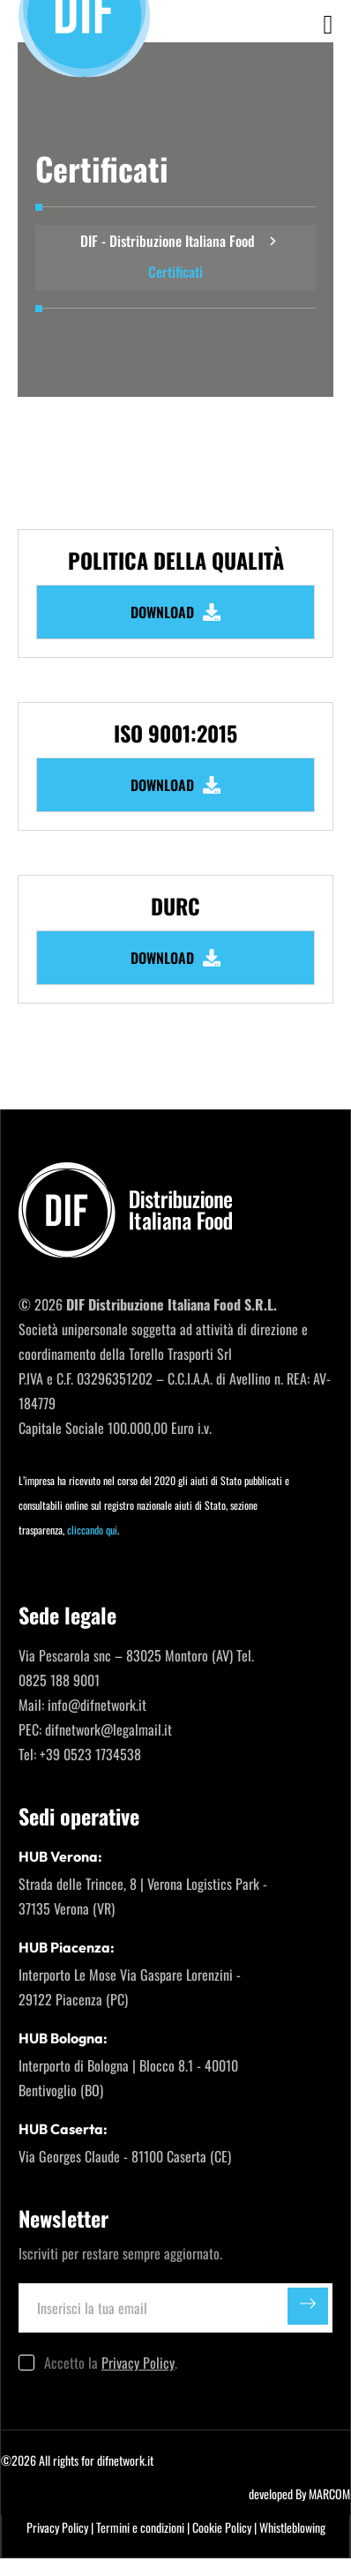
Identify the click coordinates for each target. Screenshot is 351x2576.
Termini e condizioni (140, 2527)
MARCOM (329, 2493)
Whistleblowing (292, 2527)
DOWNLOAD (175, 612)
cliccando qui (92, 1529)
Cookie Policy (221, 2527)
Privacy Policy (138, 2362)
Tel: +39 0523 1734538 (80, 1754)
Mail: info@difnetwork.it (82, 1704)
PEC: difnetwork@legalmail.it (95, 1729)
